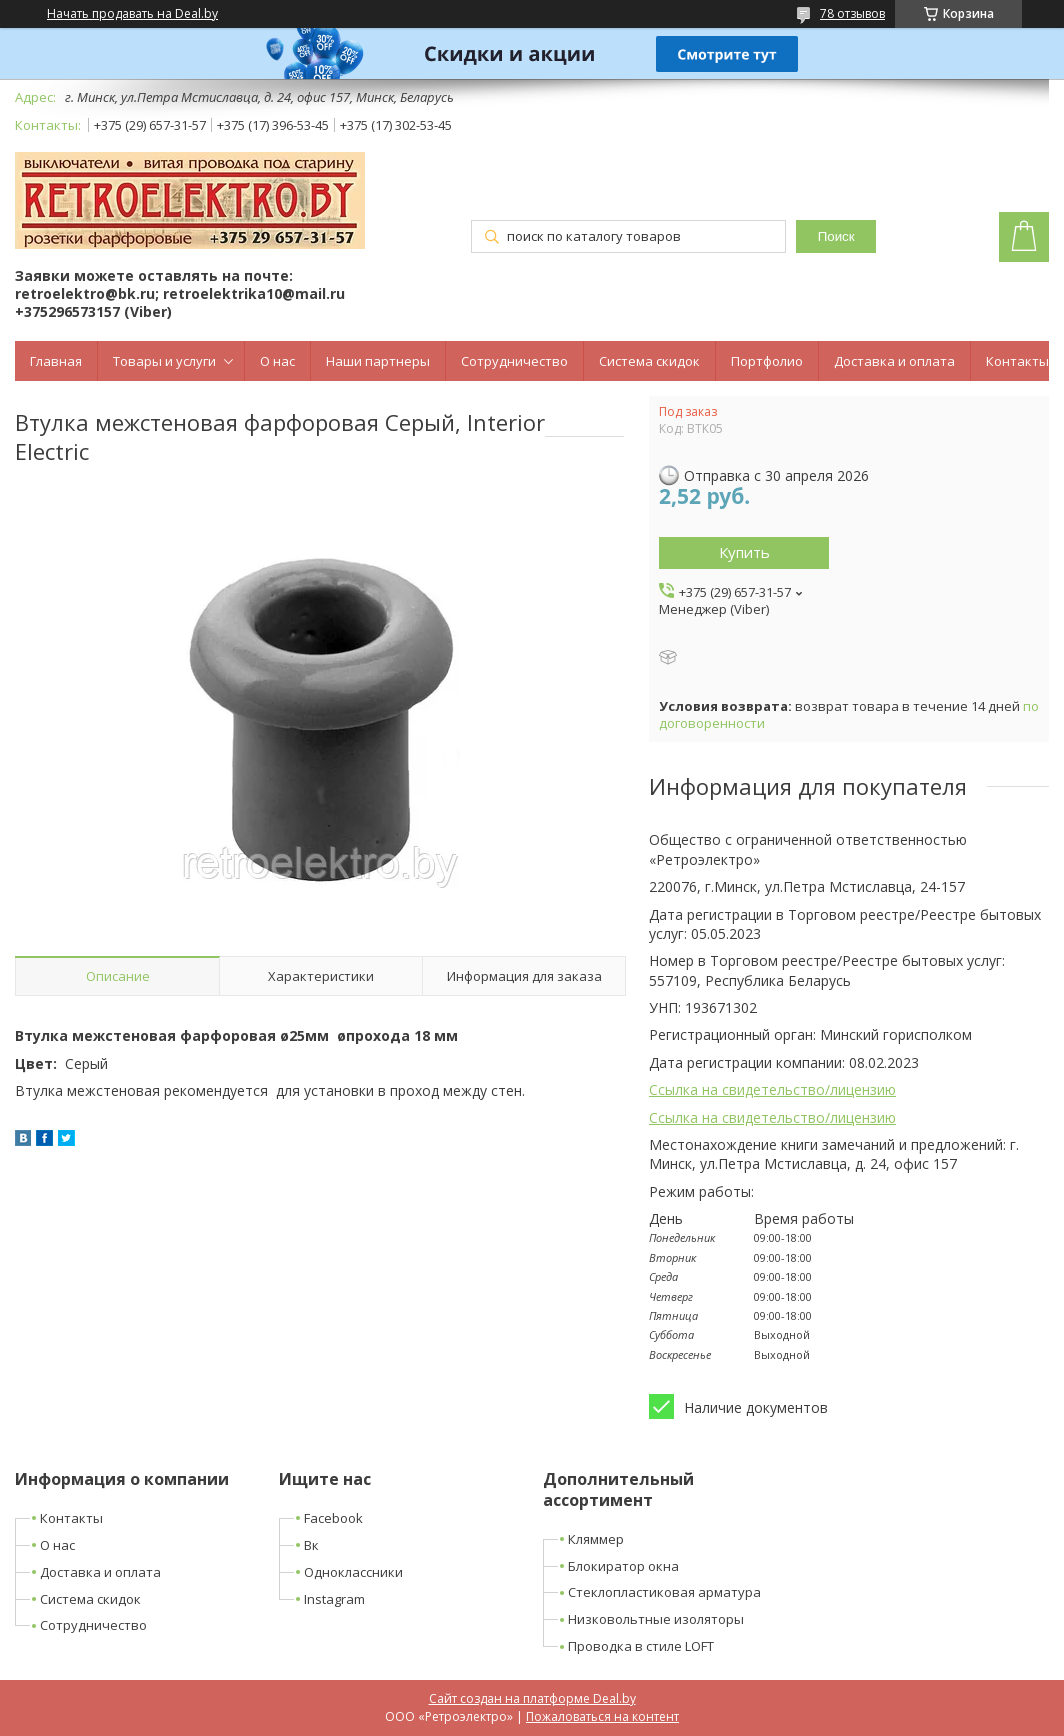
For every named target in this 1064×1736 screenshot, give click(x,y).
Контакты (1017, 361)
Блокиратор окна (623, 1566)
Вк (311, 1545)
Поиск (836, 236)
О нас (277, 361)
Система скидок (649, 361)
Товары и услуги (164, 361)
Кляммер (596, 1539)
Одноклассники (353, 1572)
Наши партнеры (378, 361)
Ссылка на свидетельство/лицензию (772, 1089)
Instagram (334, 1599)
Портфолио (767, 361)
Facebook (333, 1518)
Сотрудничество (514, 361)
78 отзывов (852, 13)
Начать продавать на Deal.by (132, 14)
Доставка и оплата (894, 361)
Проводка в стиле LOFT (641, 1646)
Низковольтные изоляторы (656, 1619)
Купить (744, 552)
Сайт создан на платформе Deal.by (532, 1698)
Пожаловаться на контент (602, 1716)
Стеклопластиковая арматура (664, 1592)
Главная (56, 361)
